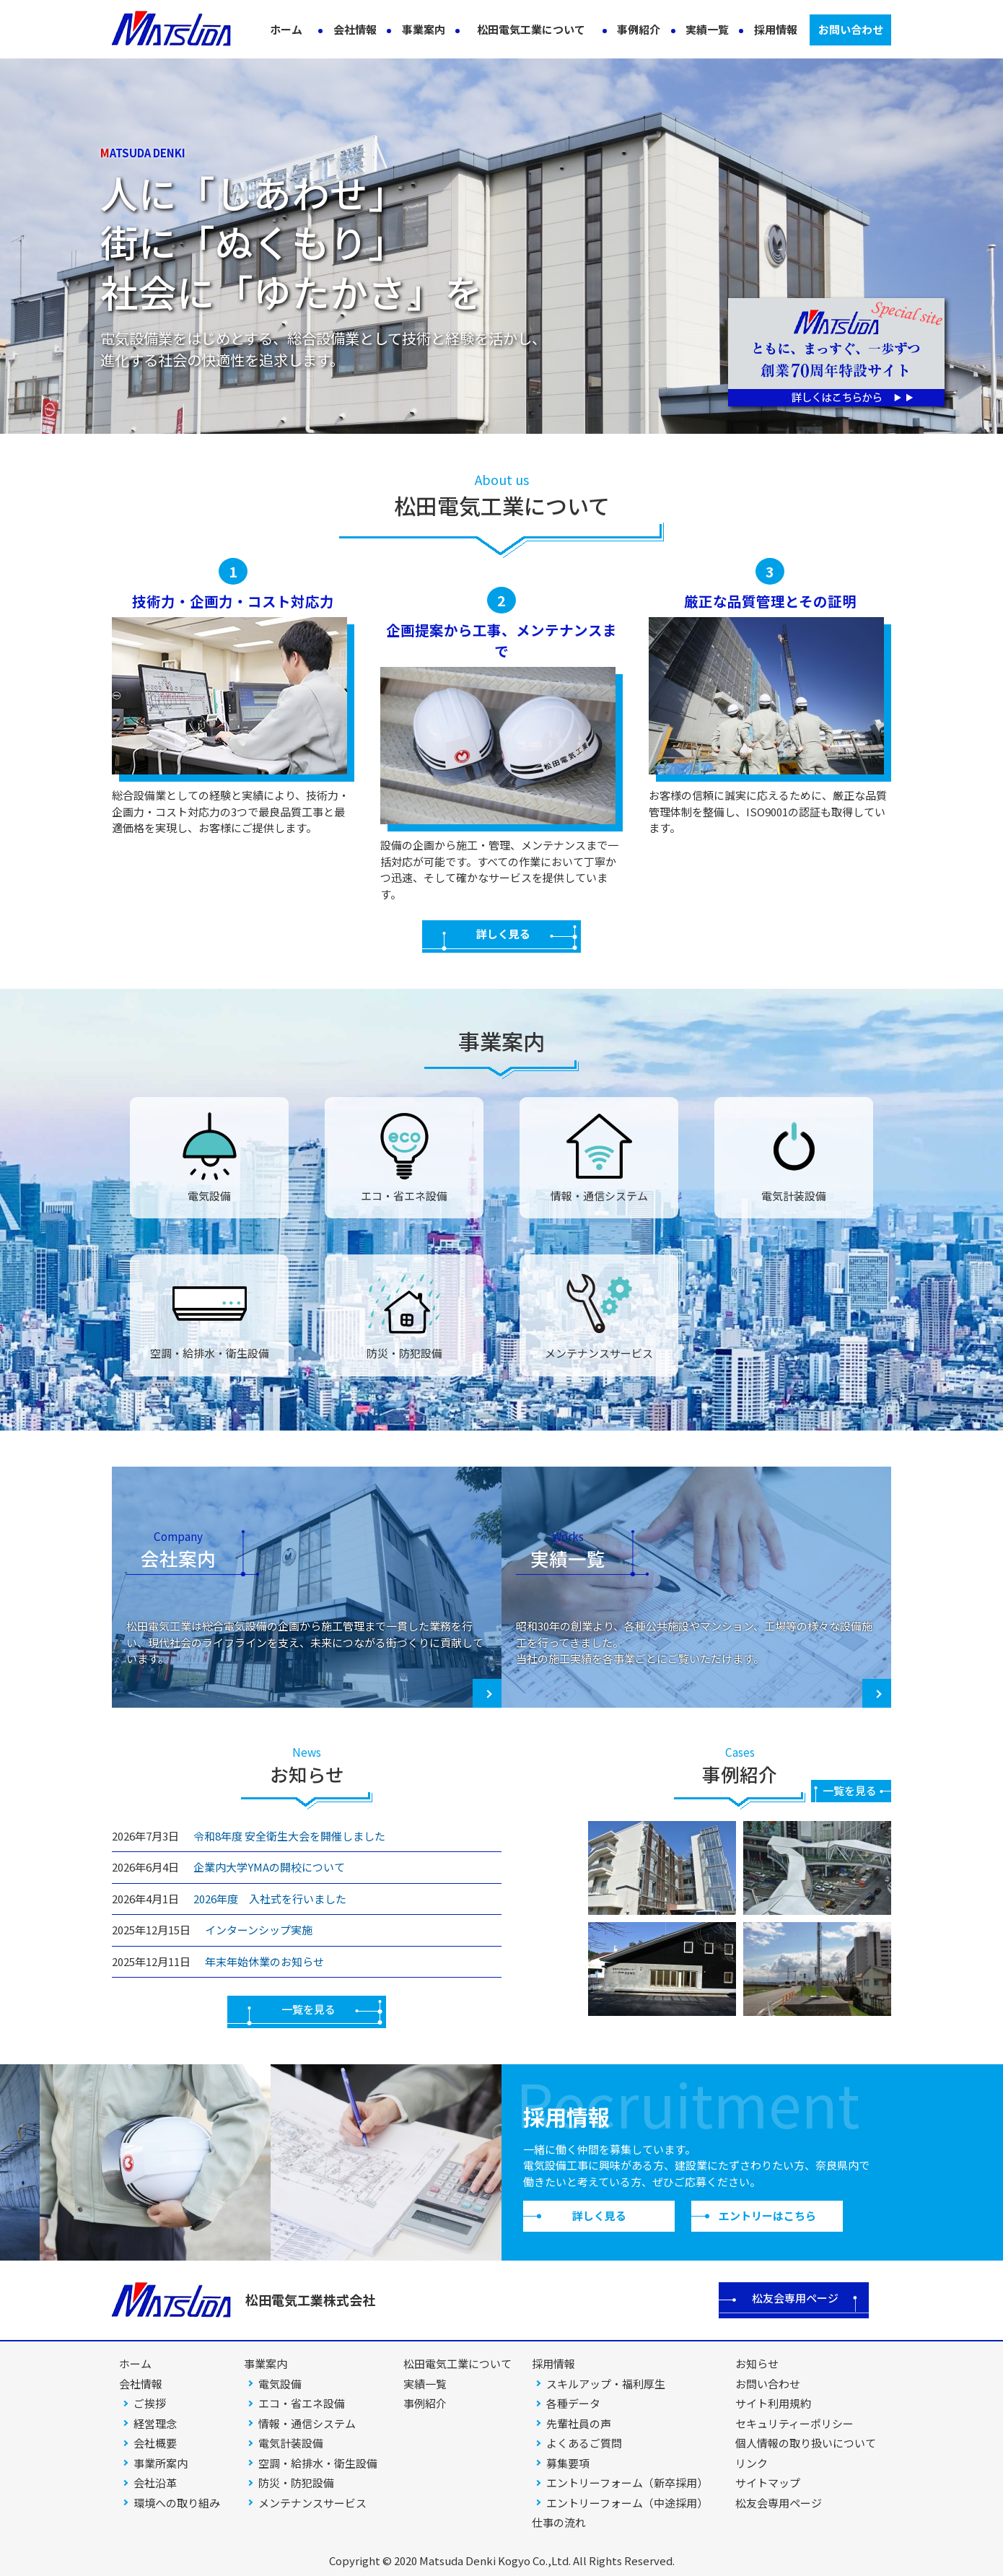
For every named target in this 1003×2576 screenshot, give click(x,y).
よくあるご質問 (584, 2442)
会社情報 (355, 29)
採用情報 (775, 29)
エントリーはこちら (767, 2215)
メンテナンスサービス (312, 2502)
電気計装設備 (290, 2442)
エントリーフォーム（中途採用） (627, 2502)
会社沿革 (155, 2482)
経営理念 (155, 2423)
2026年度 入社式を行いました (269, 1898)
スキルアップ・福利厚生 (605, 2383)
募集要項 (568, 2463)
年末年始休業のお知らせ (264, 1961)
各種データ (573, 2403)
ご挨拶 (149, 2403)
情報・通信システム (307, 2423)
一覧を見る (308, 2009)
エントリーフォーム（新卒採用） (627, 2482)
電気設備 (280, 2383)
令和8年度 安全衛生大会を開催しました (289, 1835)
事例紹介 (638, 29)
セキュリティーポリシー (794, 2423)
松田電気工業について (531, 29)
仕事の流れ (559, 2522)
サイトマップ (767, 2482)
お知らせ (757, 2363)
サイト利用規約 (773, 2403)
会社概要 (155, 2442)
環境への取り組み (176, 2502)
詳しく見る (503, 933)
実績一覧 (707, 29)
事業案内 (423, 29)
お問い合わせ (850, 29)
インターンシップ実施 (258, 1929)
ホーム (286, 29)
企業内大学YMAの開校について (269, 1866)
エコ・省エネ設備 (301, 2403)
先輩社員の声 (578, 2423)
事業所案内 (160, 2463)
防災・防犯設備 (296, 2482)
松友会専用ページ (795, 2297)
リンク (751, 2463)
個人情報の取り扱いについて (805, 2442)
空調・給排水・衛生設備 (317, 2463)
